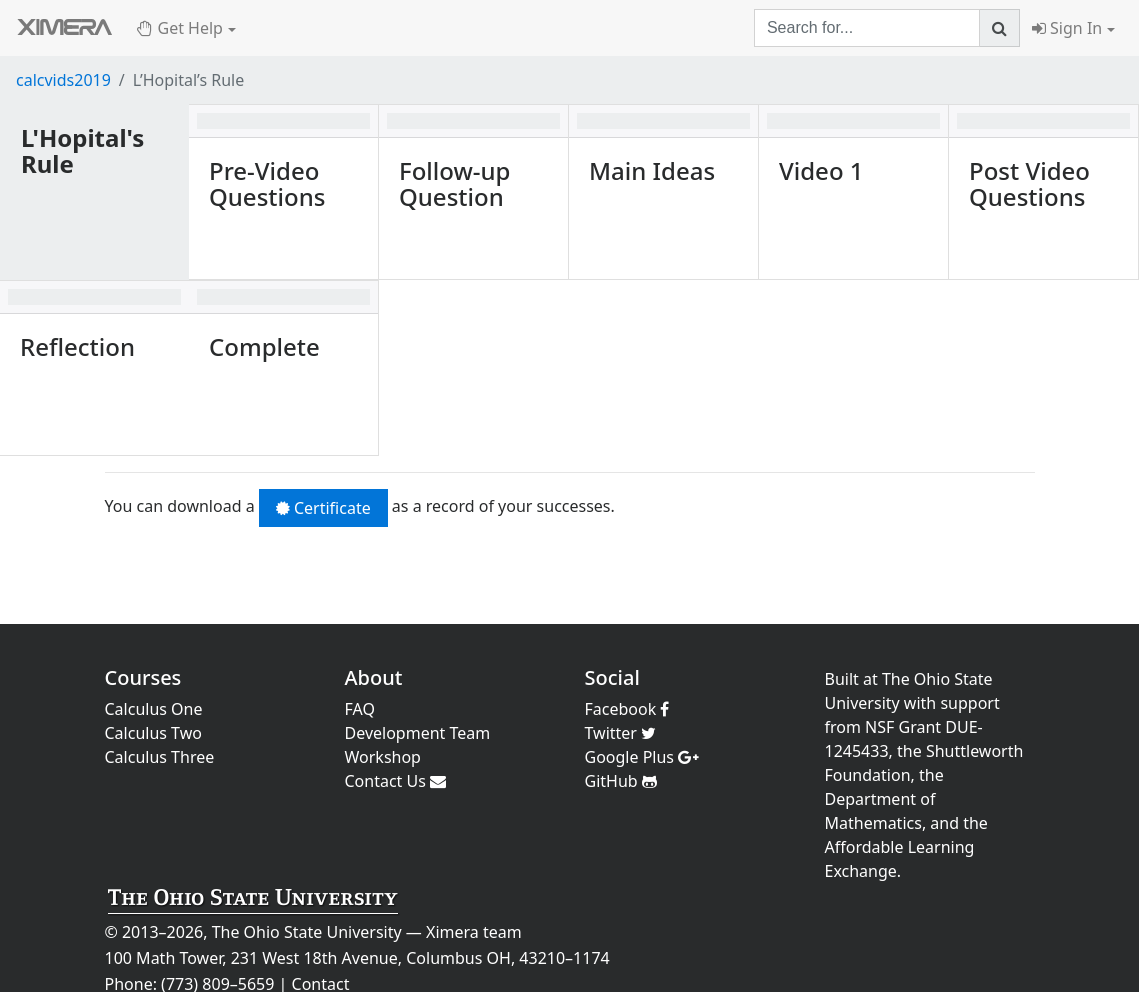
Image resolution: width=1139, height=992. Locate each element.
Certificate (323, 508)
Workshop (383, 757)
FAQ (360, 709)
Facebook (627, 709)
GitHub (621, 781)
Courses (143, 677)
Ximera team (474, 932)
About (374, 677)
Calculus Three (160, 757)
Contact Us (396, 781)
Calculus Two (153, 733)
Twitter (621, 733)
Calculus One (154, 709)
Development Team (418, 733)
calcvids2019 (63, 80)
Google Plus (642, 757)
